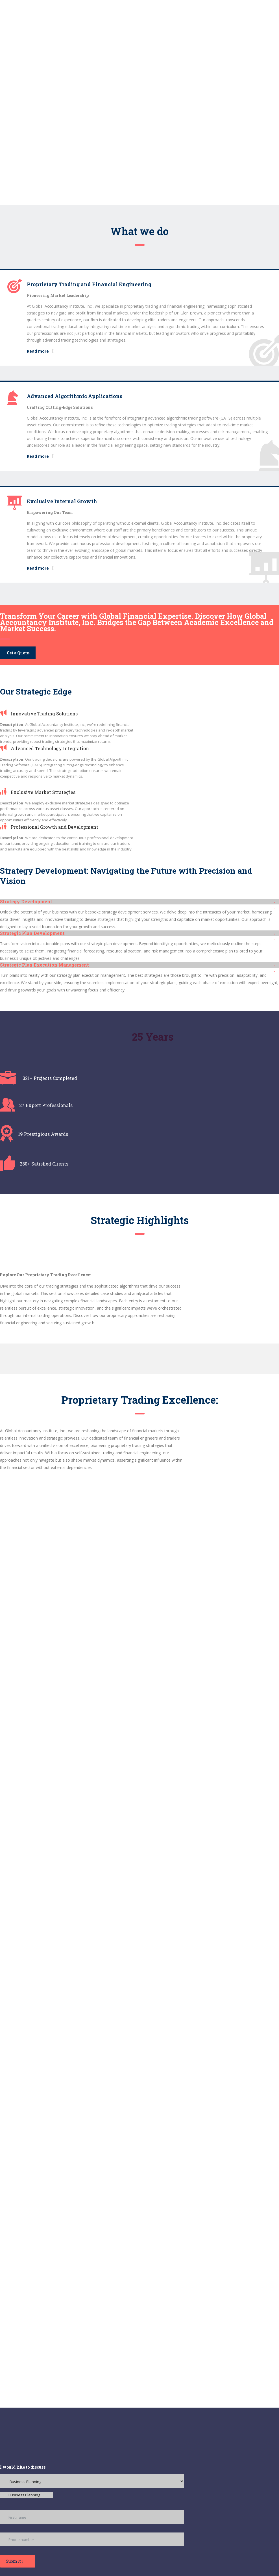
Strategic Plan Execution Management (44, 965)
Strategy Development (26, 901)
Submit (14, 2561)
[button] (139, 901)
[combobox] (26, 2495)
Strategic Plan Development (32, 933)
